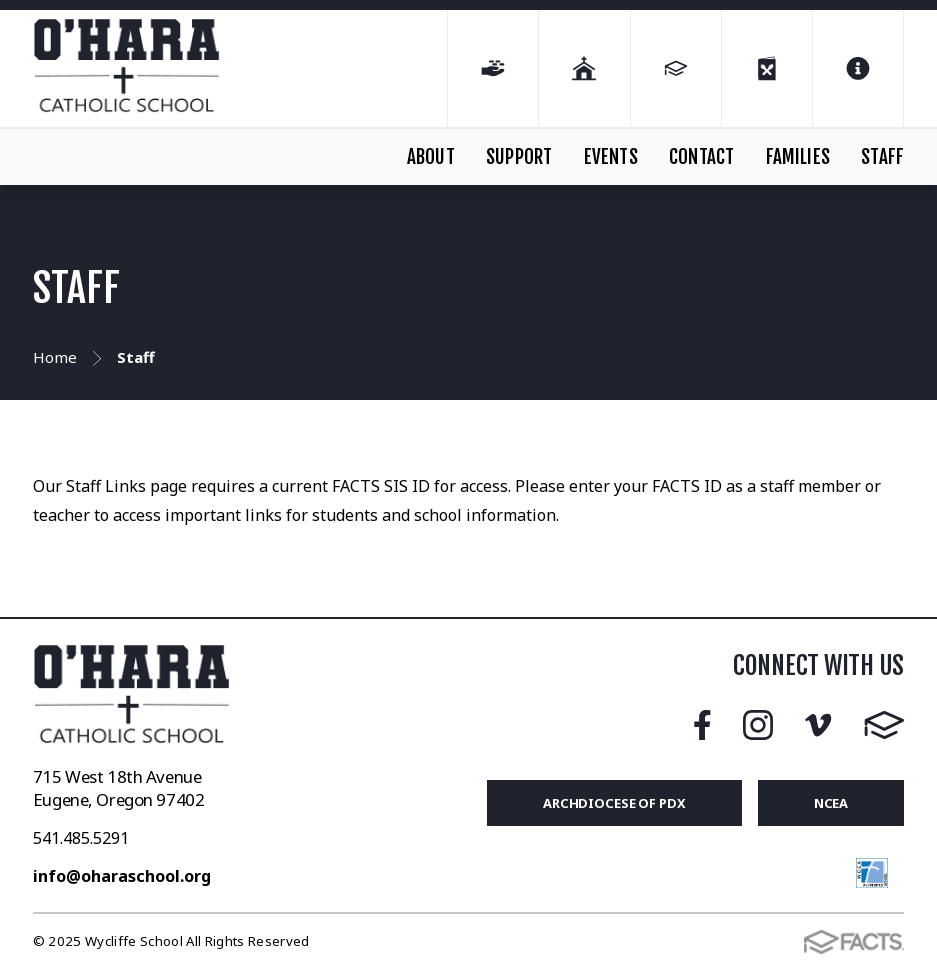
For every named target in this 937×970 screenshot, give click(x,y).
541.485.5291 (81, 838)
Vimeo (818, 725)
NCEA (831, 803)
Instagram (758, 725)
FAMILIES (798, 157)
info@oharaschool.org (122, 876)
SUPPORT (519, 157)
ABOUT (431, 157)
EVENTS (611, 157)
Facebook (702, 725)
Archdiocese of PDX (614, 803)
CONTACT (701, 157)
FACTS (884, 725)
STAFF (882, 157)
